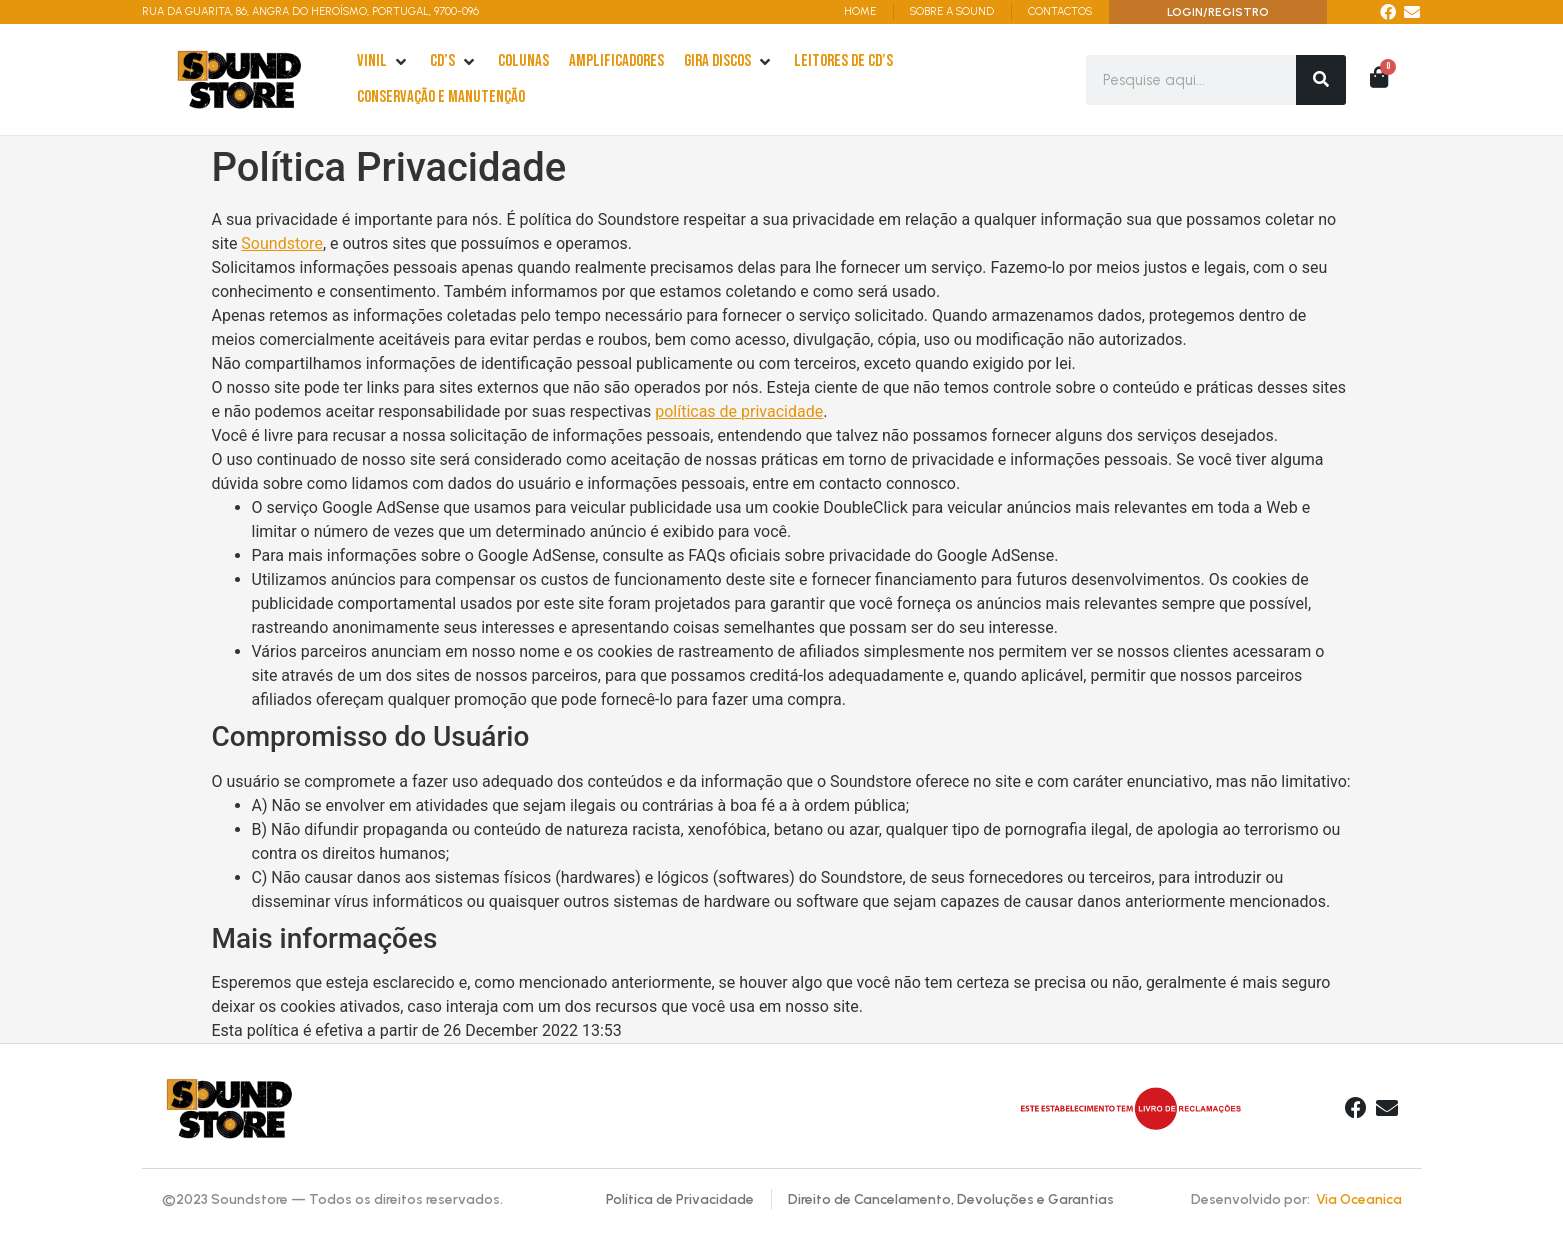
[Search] (1321, 80)
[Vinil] (383, 62)
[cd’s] (454, 62)
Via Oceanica (1359, 1199)
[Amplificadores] (616, 62)
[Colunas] (523, 62)
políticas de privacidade (739, 411)
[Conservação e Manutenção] (441, 98)
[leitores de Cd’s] (843, 62)
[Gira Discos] (729, 62)
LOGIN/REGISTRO (1218, 12)
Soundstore (282, 243)
